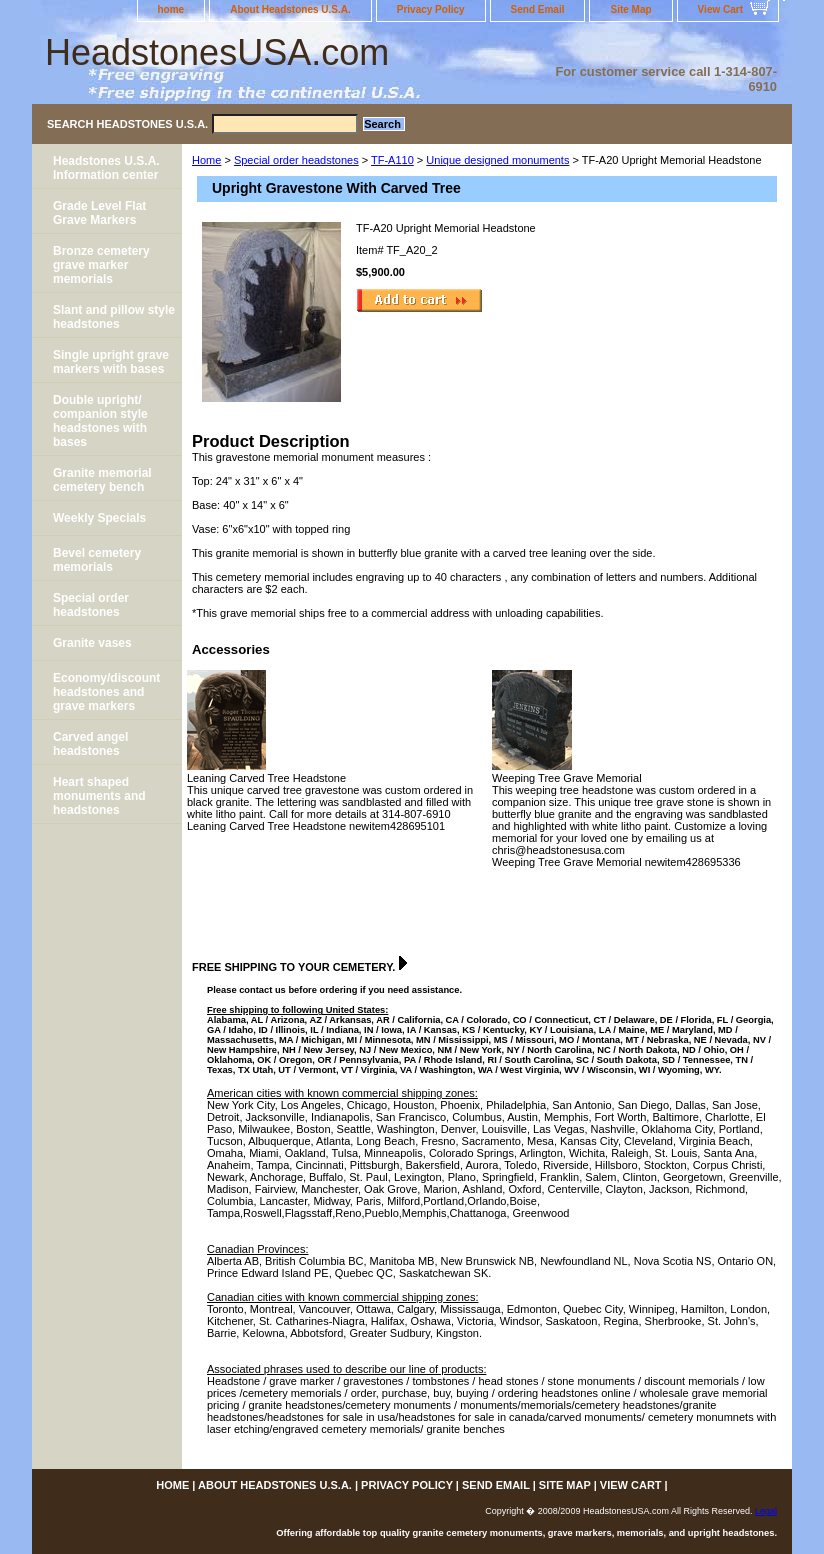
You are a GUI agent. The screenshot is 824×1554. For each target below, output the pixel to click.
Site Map (630, 9)
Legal (766, 1511)
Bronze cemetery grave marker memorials (101, 265)
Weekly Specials (99, 518)
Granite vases (92, 643)
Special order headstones (296, 160)
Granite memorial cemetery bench (102, 480)
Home (206, 160)
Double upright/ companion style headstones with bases (100, 421)
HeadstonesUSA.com (217, 52)
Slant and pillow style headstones (114, 317)
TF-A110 (392, 160)
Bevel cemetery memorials (97, 560)
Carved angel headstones (90, 744)
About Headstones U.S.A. (290, 9)
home (171, 9)
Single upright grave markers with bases (111, 362)
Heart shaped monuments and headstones (99, 796)
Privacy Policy (431, 9)
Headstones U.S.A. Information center (106, 168)
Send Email (538, 9)
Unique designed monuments (497, 160)
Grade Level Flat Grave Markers (99, 213)
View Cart (720, 9)
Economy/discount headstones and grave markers (106, 692)
